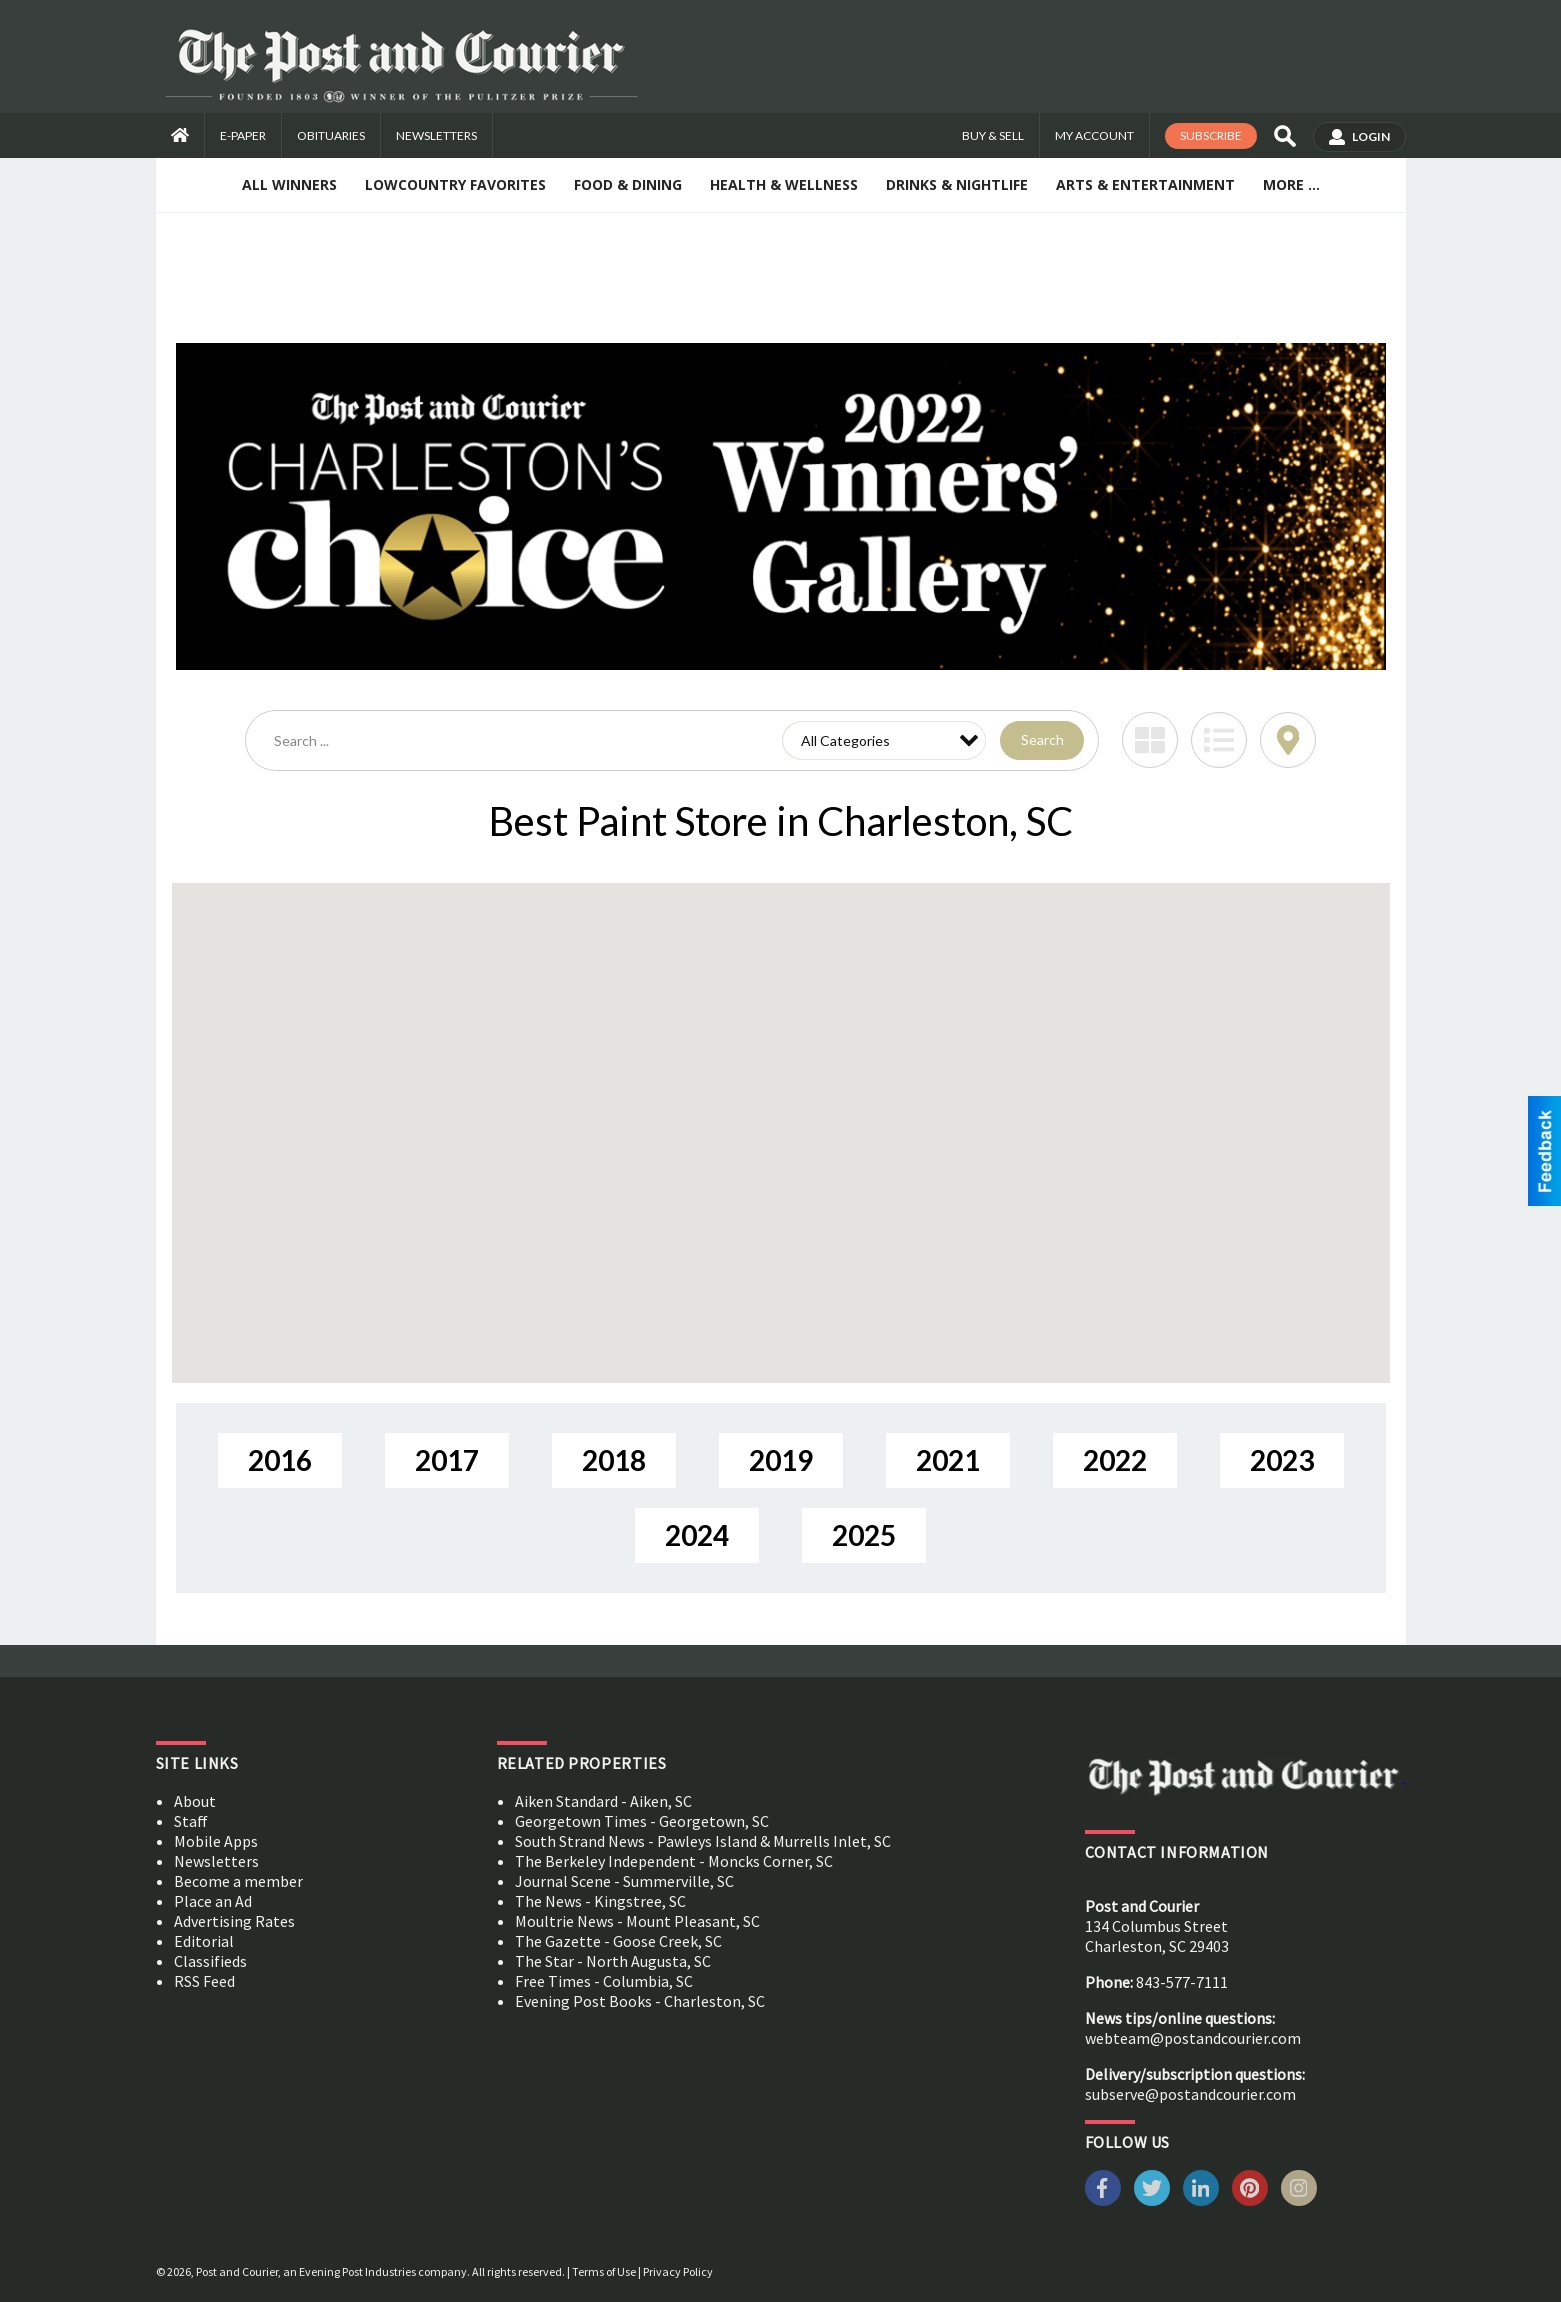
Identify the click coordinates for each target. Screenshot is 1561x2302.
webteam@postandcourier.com (1193, 2038)
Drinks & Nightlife (957, 184)
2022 (1115, 1460)
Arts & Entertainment (1145, 184)
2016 (280, 1460)
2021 (948, 1460)
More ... (1291, 184)
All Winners (289, 184)
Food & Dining (628, 184)
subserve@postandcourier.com (1190, 2094)
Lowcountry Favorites (455, 184)
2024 (697, 1535)
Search (1042, 739)
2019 (781, 1460)
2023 (1282, 1460)
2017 (447, 1460)
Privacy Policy (678, 2271)
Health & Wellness (784, 184)
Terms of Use (604, 2271)
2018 (614, 1460)
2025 (864, 1535)
